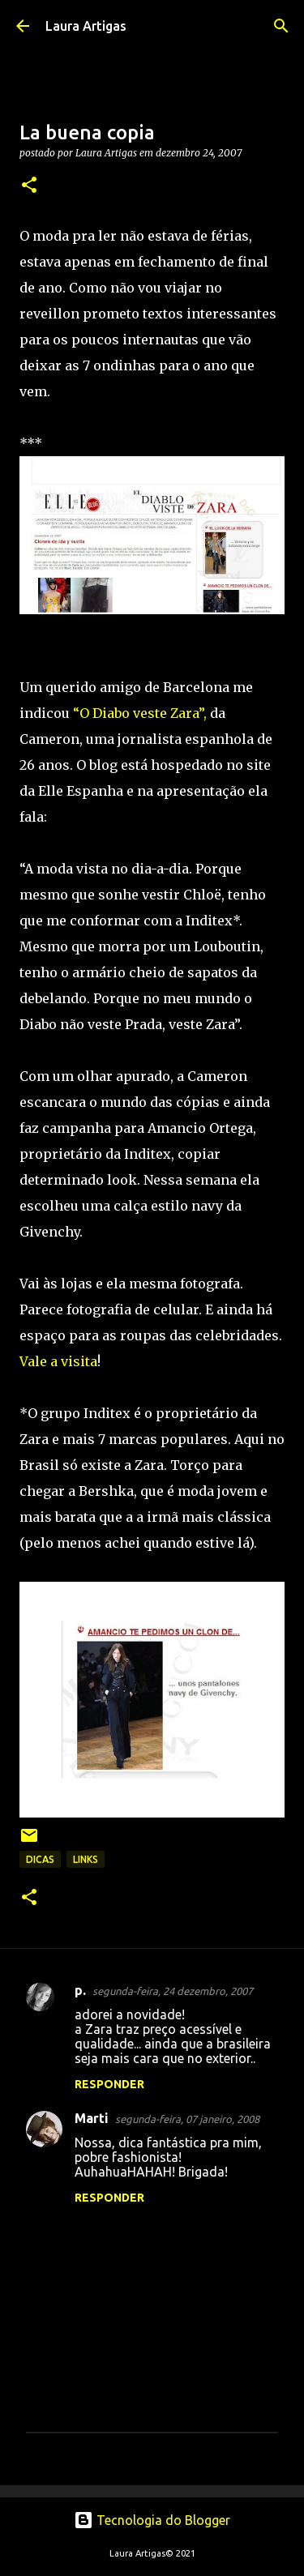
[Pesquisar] (281, 25)
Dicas (40, 1859)
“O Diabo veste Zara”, (141, 713)
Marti (92, 2118)
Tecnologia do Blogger (152, 2520)
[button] (29, 186)
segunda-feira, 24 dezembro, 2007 (172, 1991)
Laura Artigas (85, 26)
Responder (109, 2084)
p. (80, 1990)
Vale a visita (58, 1361)
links (85, 1859)
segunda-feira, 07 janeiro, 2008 (187, 2119)
